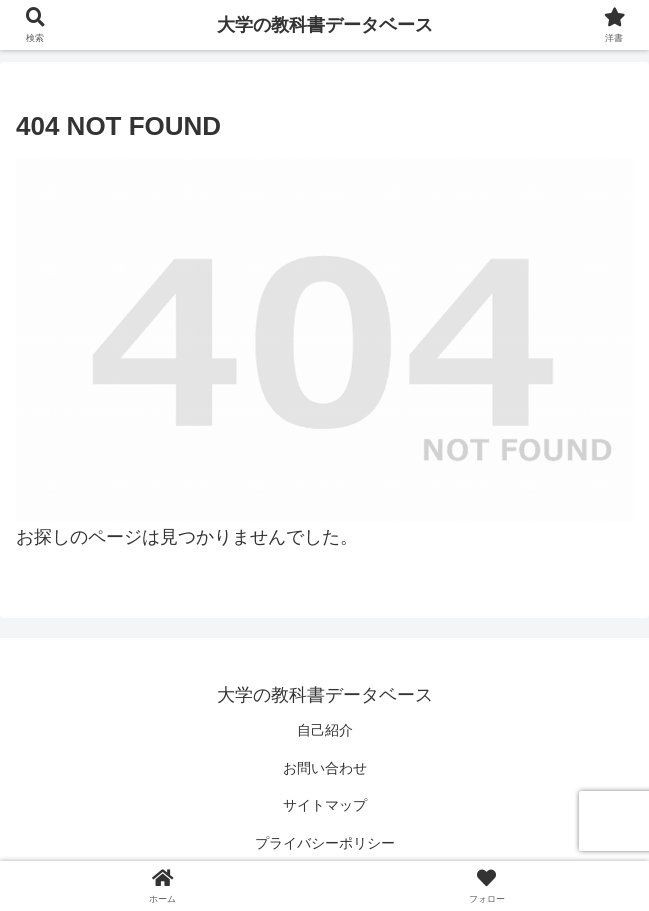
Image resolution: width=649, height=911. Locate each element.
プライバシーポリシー (325, 843)
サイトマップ (325, 805)
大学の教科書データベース (325, 25)
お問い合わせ (325, 768)
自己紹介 (325, 730)
